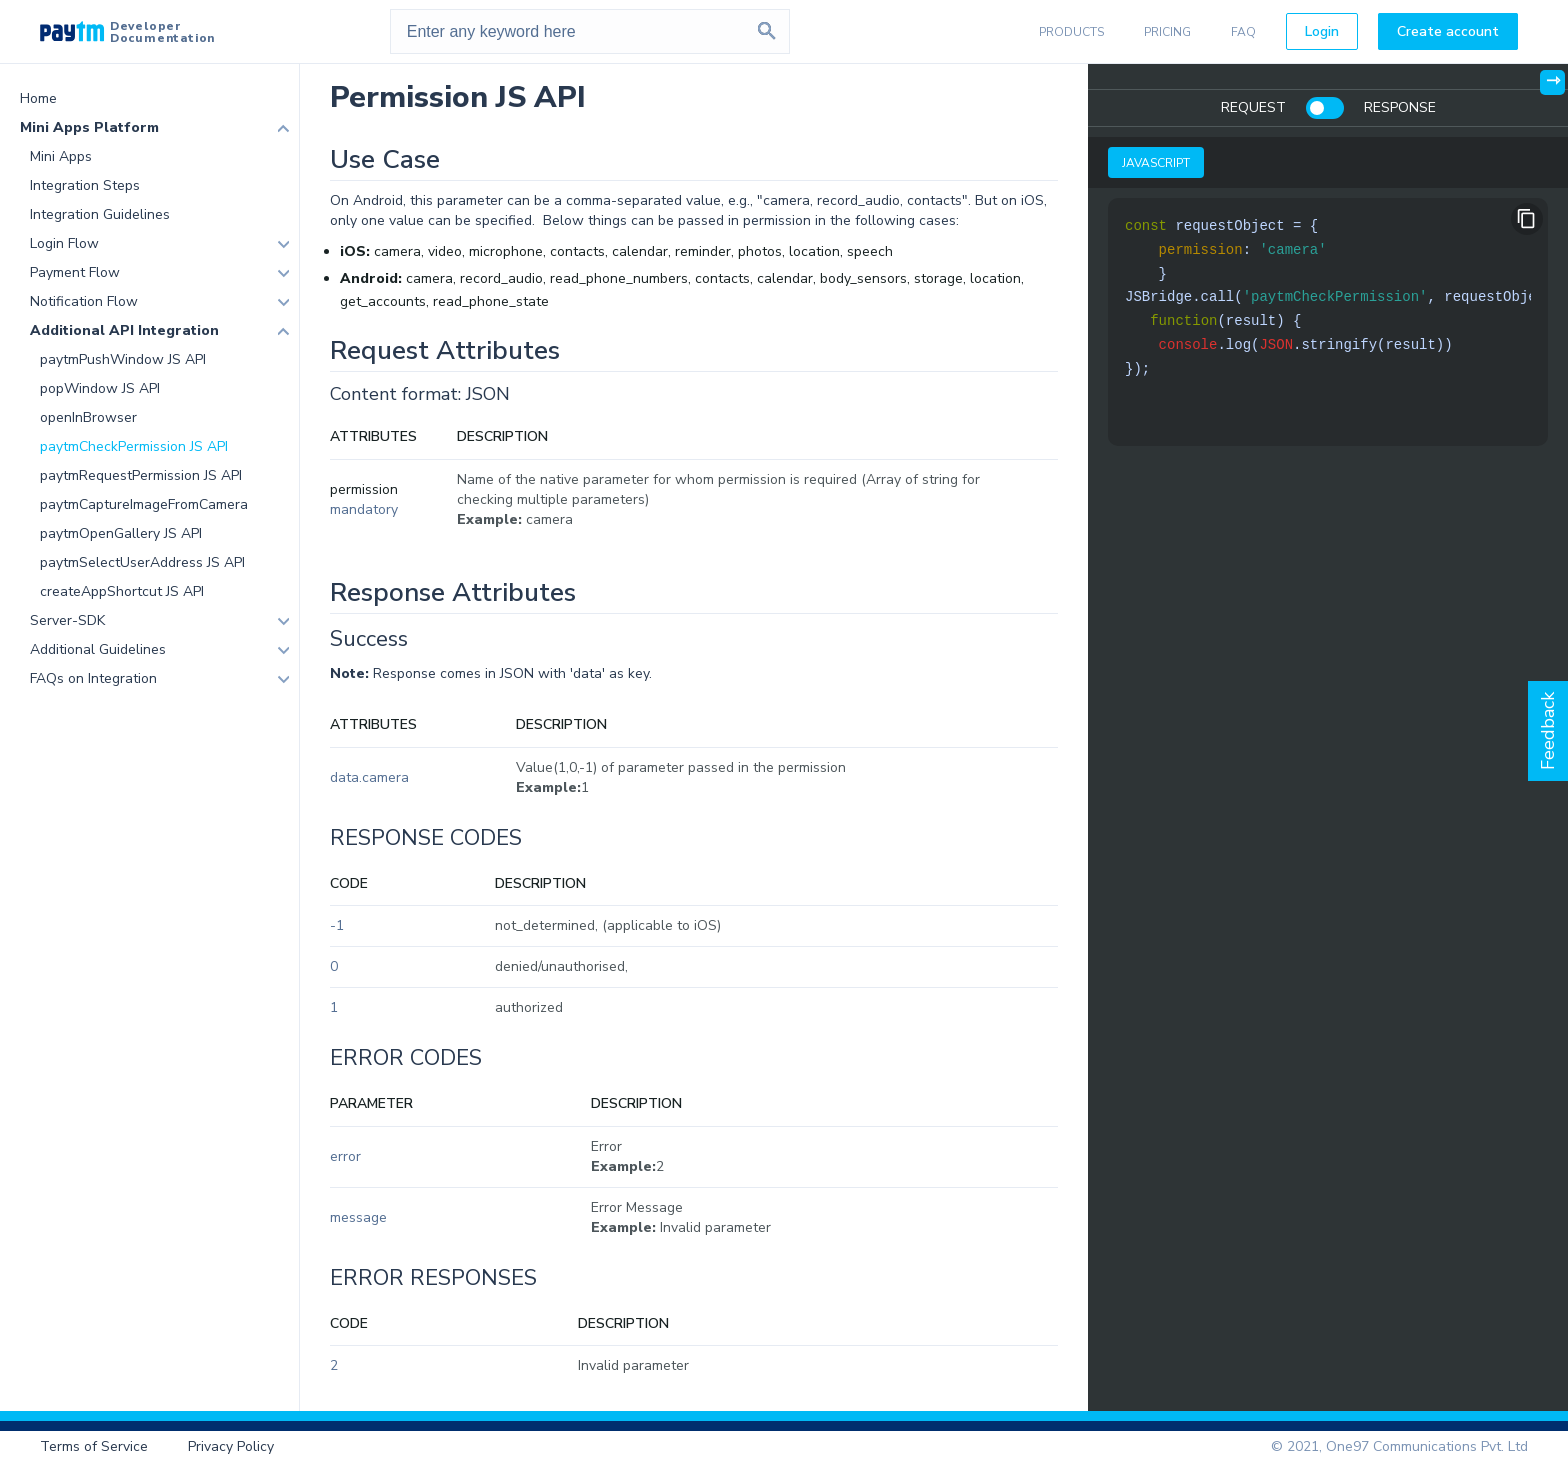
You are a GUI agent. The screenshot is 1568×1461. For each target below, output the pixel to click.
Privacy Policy (231, 1446)
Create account (1448, 31)
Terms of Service (94, 1446)
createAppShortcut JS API (122, 591)
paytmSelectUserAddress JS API (142, 562)
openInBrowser (88, 417)
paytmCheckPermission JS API (134, 446)
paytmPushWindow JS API (123, 359)
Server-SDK (67, 620)
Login (1322, 31)
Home (38, 98)
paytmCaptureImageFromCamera (144, 504)
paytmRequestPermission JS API (141, 475)
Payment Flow (75, 272)
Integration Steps (85, 185)
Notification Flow (84, 301)
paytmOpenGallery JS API (121, 533)
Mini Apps (61, 156)
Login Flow (64, 243)
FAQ (1243, 32)
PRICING (1167, 32)
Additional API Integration (124, 330)
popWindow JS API (100, 388)
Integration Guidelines (100, 214)
